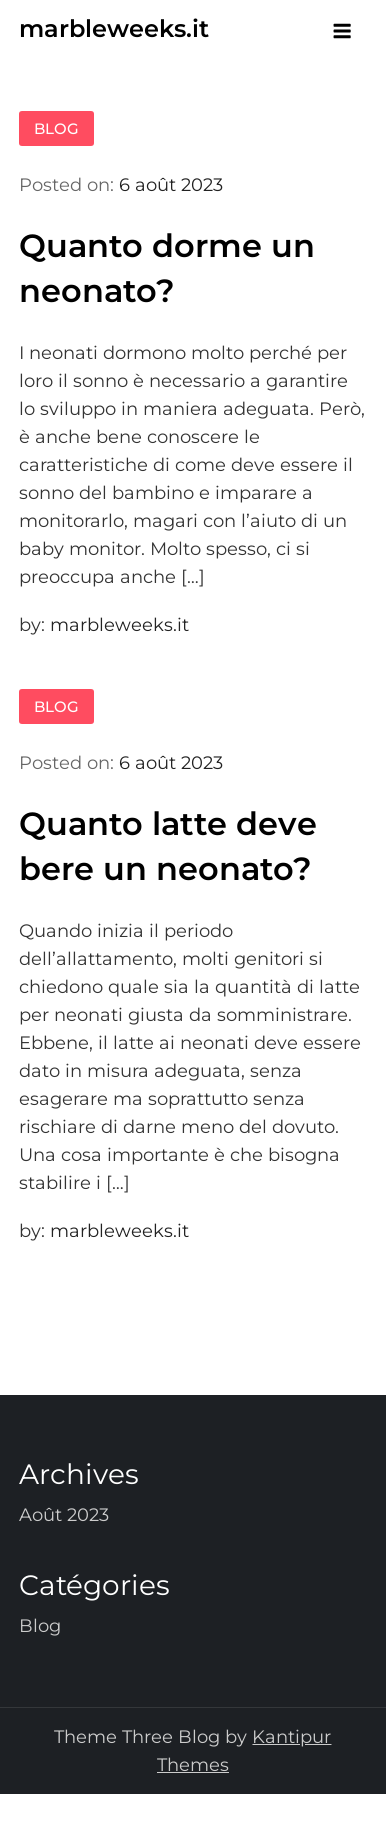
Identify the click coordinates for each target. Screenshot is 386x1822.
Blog (56, 128)
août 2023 (64, 1515)
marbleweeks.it (114, 28)
